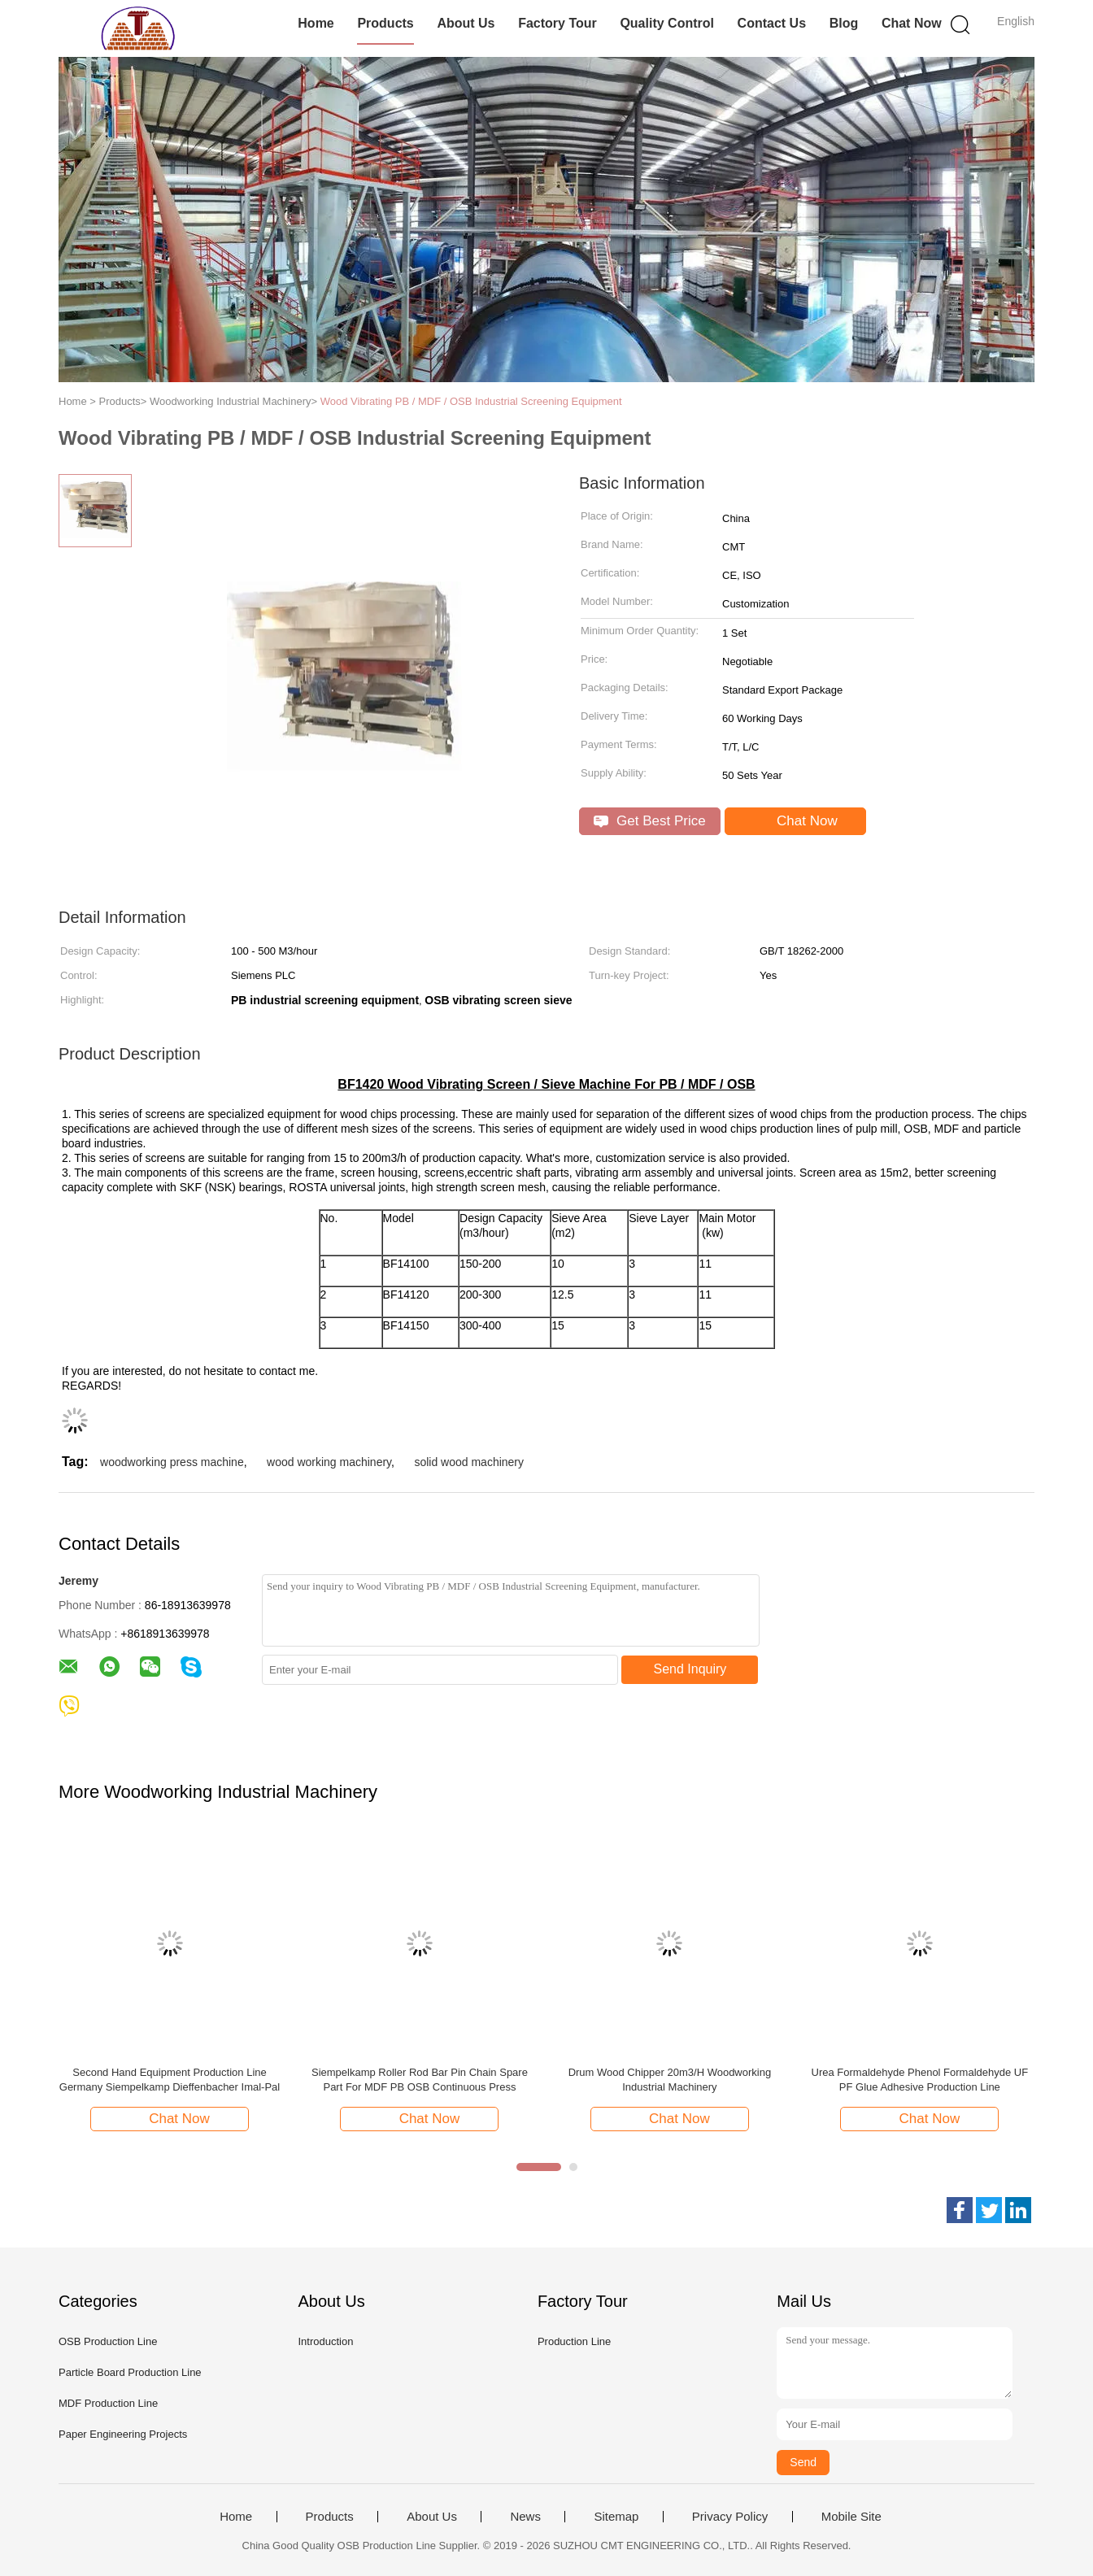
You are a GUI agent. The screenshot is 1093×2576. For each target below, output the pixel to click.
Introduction (325, 2341)
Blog (844, 23)
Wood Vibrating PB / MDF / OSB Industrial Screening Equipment (471, 401)
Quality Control (667, 23)
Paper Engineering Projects (123, 2434)
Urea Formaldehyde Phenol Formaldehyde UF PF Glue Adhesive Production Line (920, 2079)
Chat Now (912, 23)
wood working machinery (329, 1462)
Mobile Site (851, 2516)
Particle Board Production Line (130, 2372)
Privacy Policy (730, 2516)
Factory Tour (557, 23)
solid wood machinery (469, 1462)
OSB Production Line (108, 2341)
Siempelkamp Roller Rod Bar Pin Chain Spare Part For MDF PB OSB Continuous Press (419, 2079)
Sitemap (616, 2516)
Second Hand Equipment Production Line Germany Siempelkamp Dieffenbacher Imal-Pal (169, 2079)
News (525, 2516)
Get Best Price (649, 821)
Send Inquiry (690, 1669)
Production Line (574, 2341)
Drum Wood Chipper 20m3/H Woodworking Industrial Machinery (670, 2079)
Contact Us (772, 23)
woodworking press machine (172, 1462)
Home (315, 23)
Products (385, 23)
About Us (465, 23)
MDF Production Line (108, 2403)
